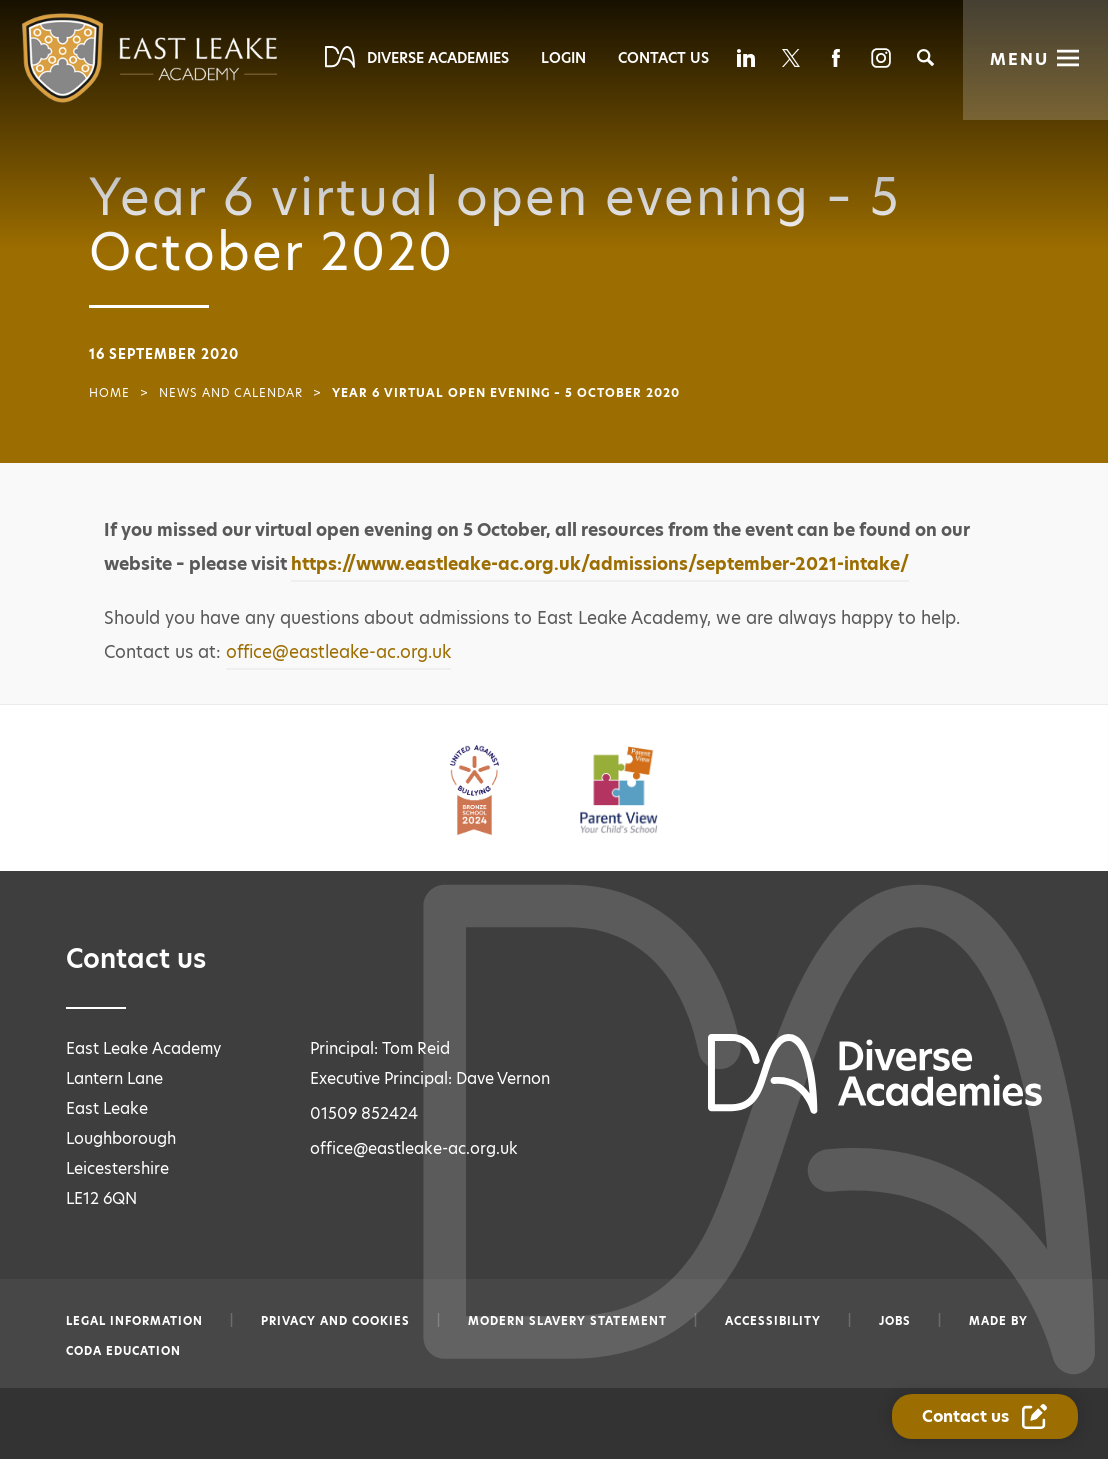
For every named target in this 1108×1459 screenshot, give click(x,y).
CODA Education (123, 1351)
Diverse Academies (438, 58)
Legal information (134, 1321)
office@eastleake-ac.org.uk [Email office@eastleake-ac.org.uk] (414, 1148)
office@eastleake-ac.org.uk (338, 652)
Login (563, 58)
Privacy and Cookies (335, 1321)
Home (109, 393)
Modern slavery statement (567, 1321)
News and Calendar (231, 393)
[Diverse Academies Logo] (109, 58)
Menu (1019, 59)
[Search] (925, 57)
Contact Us (663, 58)
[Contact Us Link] (986, 1417)
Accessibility (773, 1321)
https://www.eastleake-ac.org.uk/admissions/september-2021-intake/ (600, 564)
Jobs (895, 1321)
